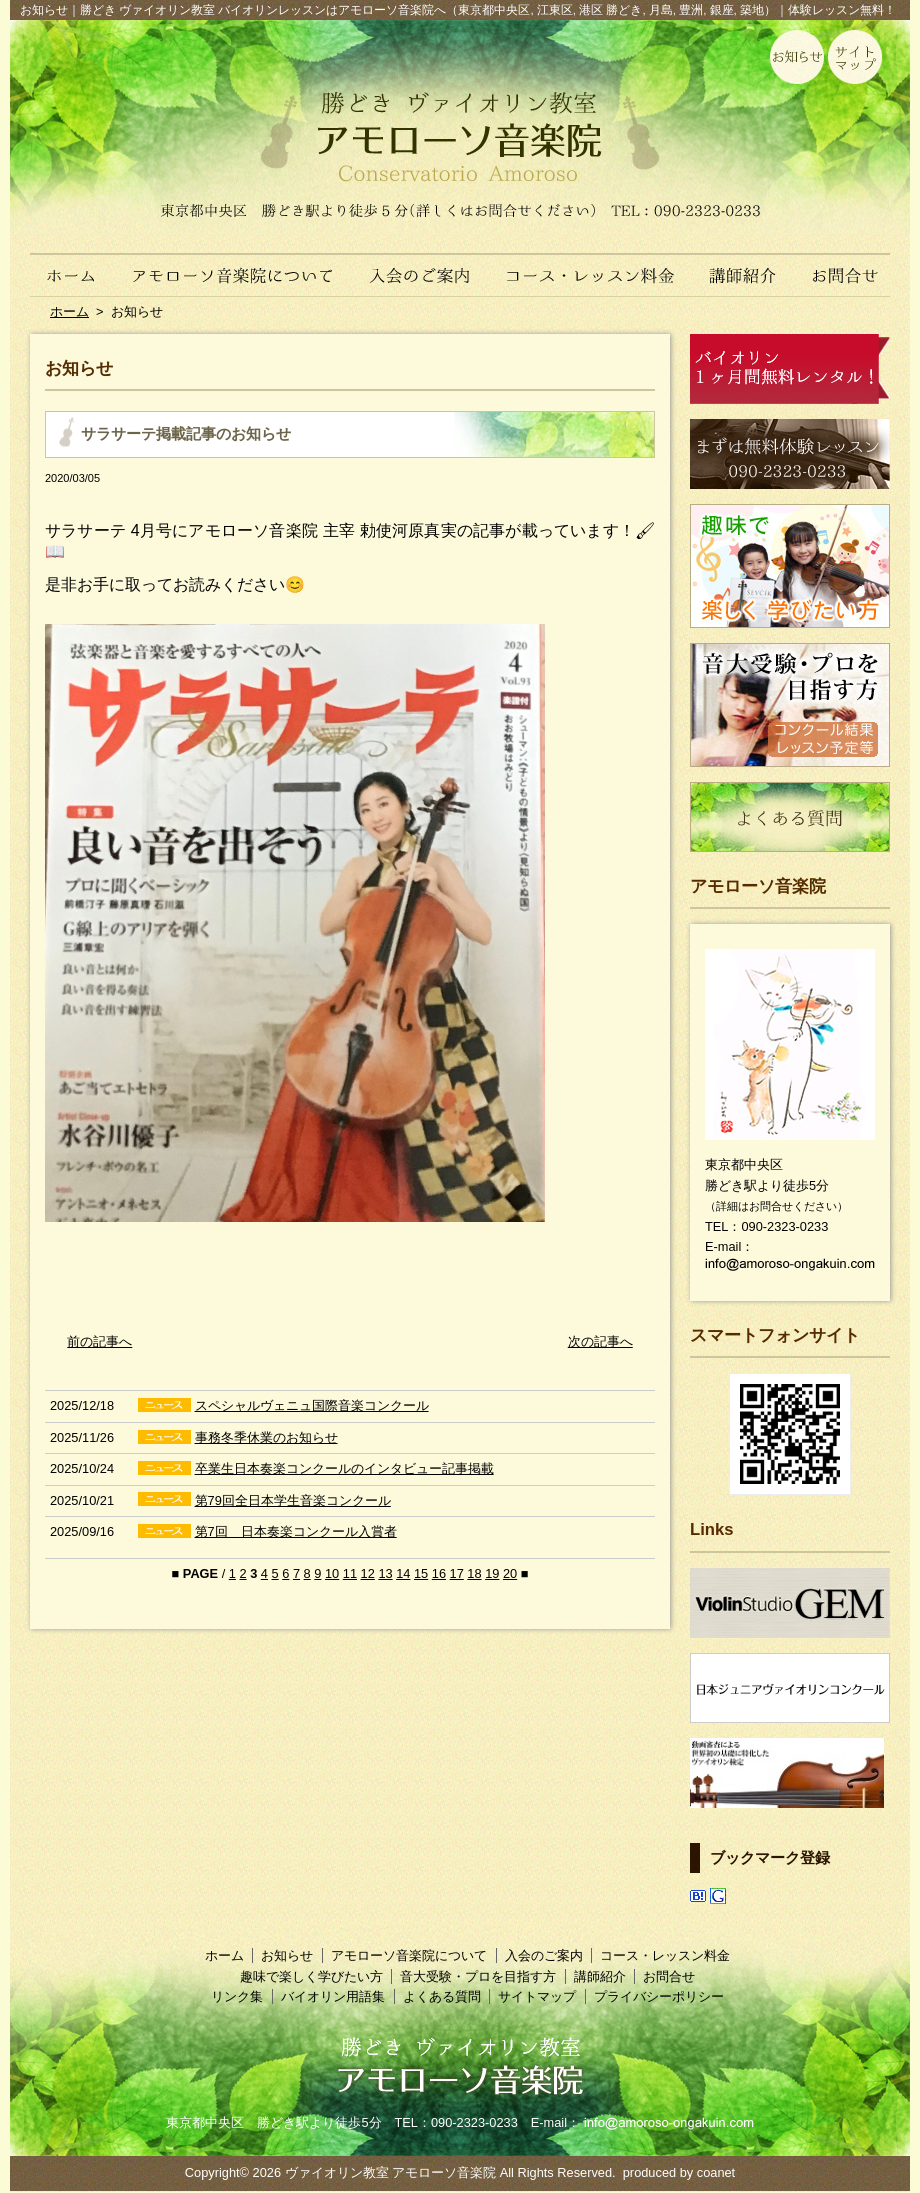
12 (368, 1573)
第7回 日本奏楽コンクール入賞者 (296, 1531)
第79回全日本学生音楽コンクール (293, 1500)
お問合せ (852, 265)
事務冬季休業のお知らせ (266, 1437)
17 (457, 1573)
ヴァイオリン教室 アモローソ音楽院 (391, 2172)
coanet (716, 2172)
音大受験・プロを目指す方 (478, 1976)
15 (421, 1573)
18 (474, 1573)
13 (385, 1573)
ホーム (62, 265)
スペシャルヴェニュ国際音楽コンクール (312, 1405)
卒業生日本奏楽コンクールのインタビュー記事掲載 (344, 1468)
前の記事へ (99, 1341)
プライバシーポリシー (659, 1996)
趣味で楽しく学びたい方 (311, 1976)
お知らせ (287, 1955)
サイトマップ (537, 1996)
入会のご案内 (422, 265)
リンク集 (237, 1996)
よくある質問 (442, 1996)
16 (439, 1573)
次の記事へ (600, 1341)
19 (492, 1573)
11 (350, 1573)
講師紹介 (743, 265)
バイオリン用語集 (333, 1996)
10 (332, 1573)
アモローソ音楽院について (233, 265)
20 (510, 1573)
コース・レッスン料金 (591, 265)
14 (403, 1573)
